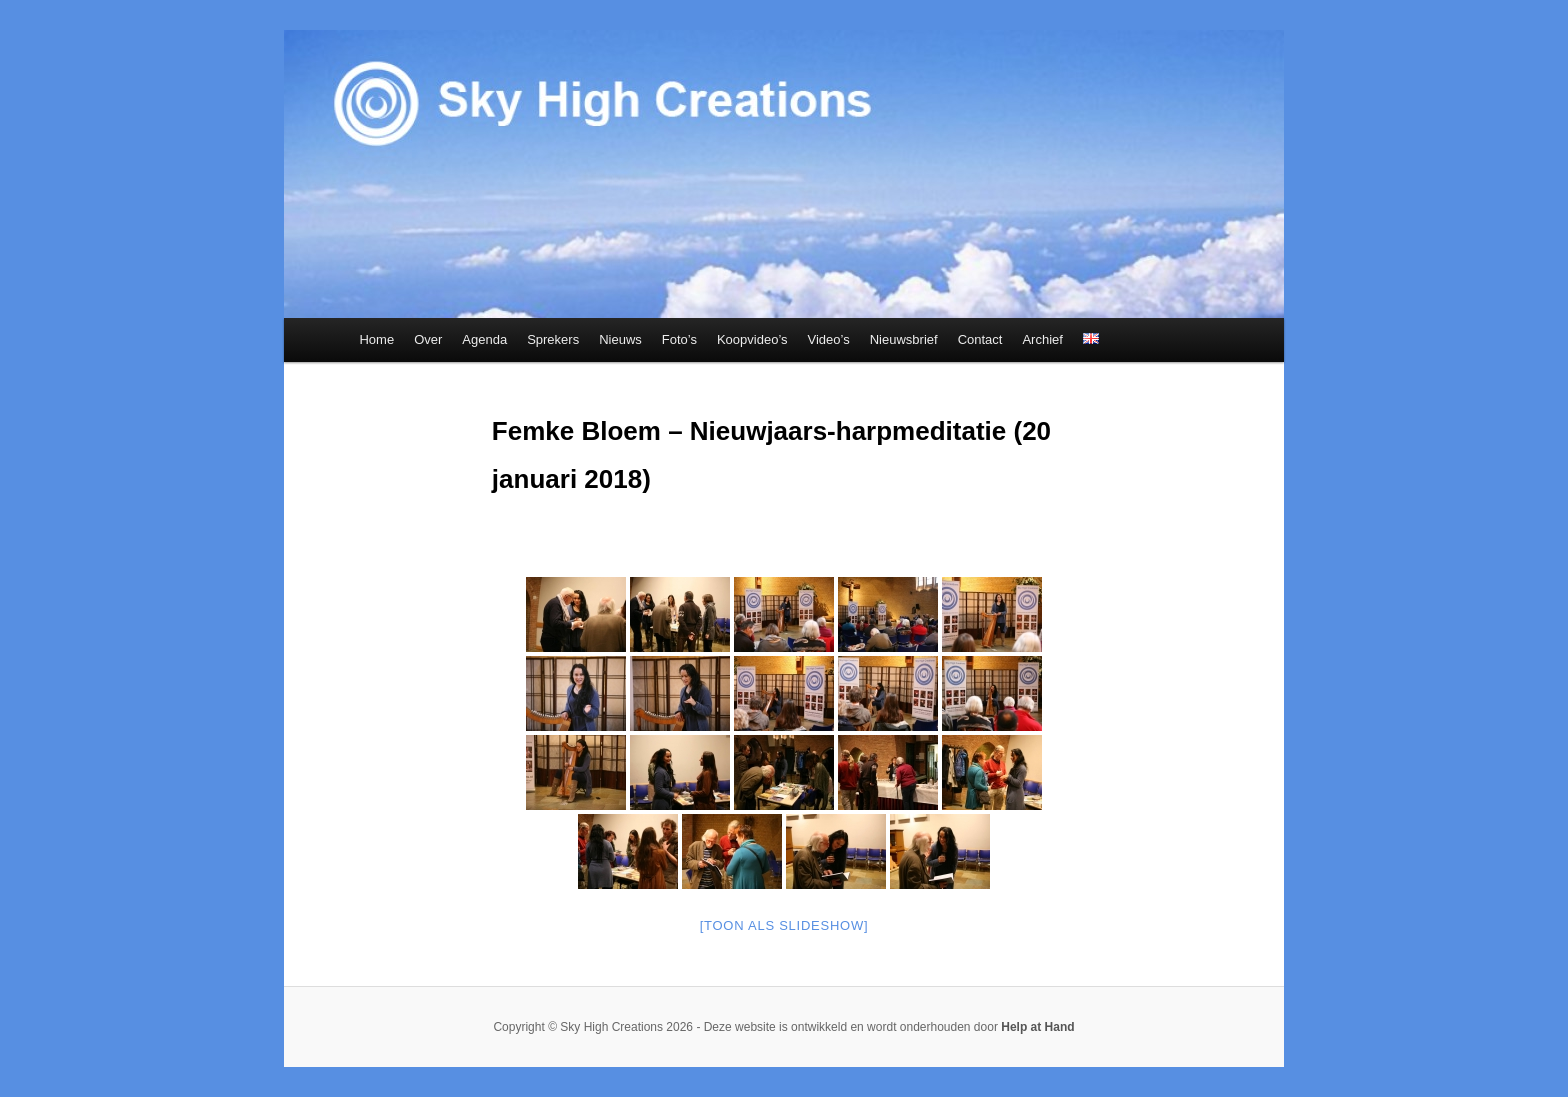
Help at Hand (1037, 1027)
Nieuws (620, 339)
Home (376, 339)
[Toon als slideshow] (784, 925)
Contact (980, 339)
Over (428, 339)
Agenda (484, 339)
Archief (1042, 339)
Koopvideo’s (752, 339)
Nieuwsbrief (904, 339)
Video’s (829, 339)
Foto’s (679, 339)
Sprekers (553, 339)
